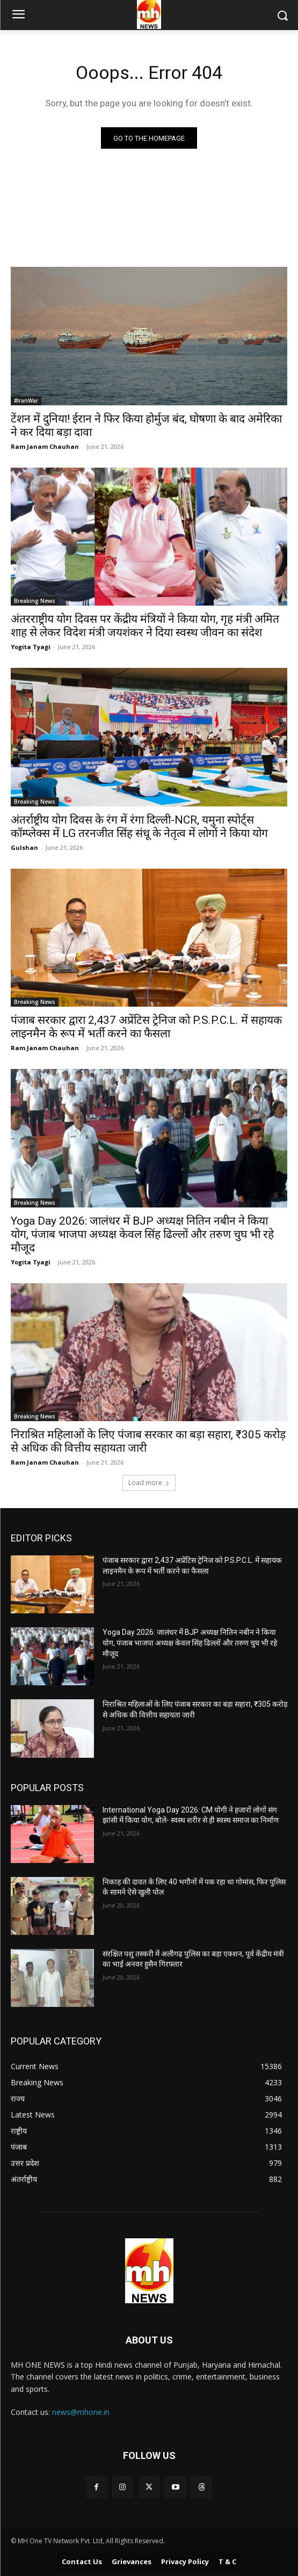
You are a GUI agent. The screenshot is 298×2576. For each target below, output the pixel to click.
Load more (149, 1482)
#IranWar (26, 400)
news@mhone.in (81, 2412)
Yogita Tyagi (30, 647)
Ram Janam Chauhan (45, 446)
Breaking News (34, 601)
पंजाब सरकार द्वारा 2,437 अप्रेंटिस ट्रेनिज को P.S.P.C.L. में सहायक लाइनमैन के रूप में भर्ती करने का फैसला (146, 1027)
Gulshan (24, 847)
